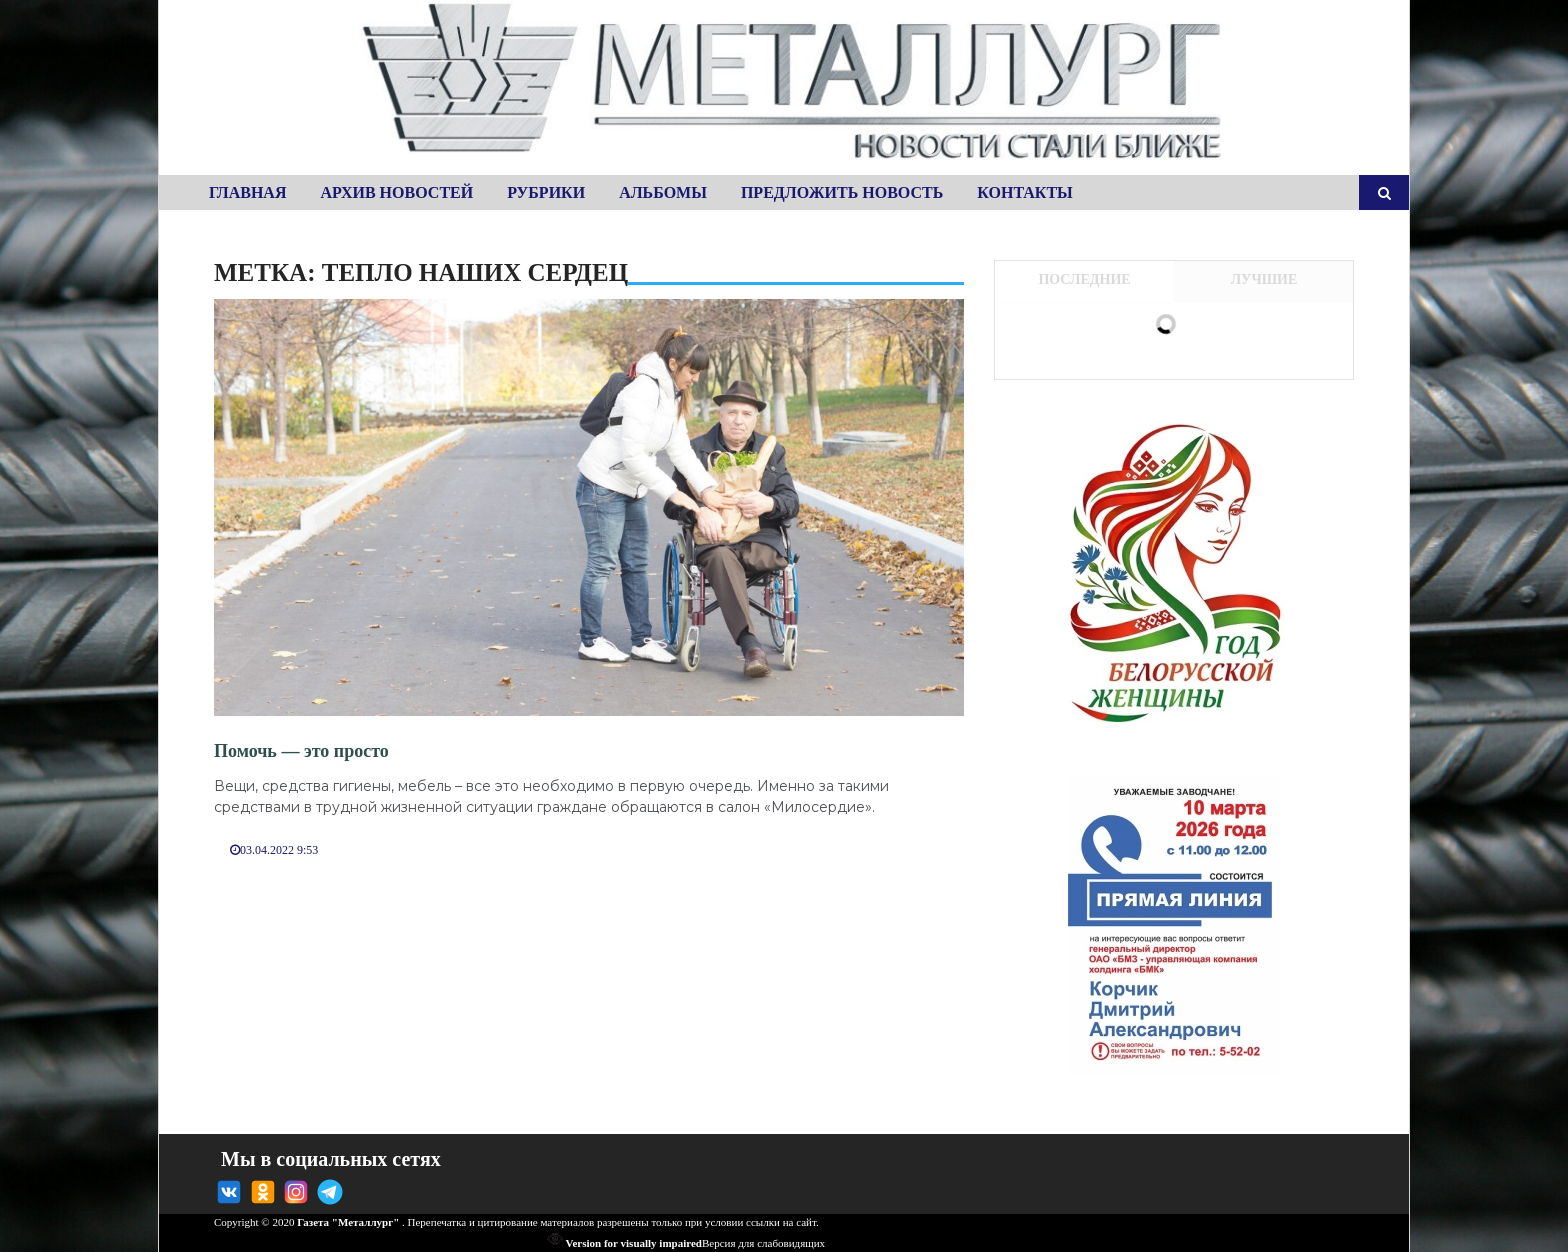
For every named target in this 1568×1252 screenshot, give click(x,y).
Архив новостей (396, 192)
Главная (247, 192)
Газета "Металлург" (348, 1222)
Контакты (1025, 192)
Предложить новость (842, 192)
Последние (1084, 279)
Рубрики (546, 192)
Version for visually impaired (624, 1243)
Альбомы (663, 192)
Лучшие (1264, 279)
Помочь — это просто (301, 751)
